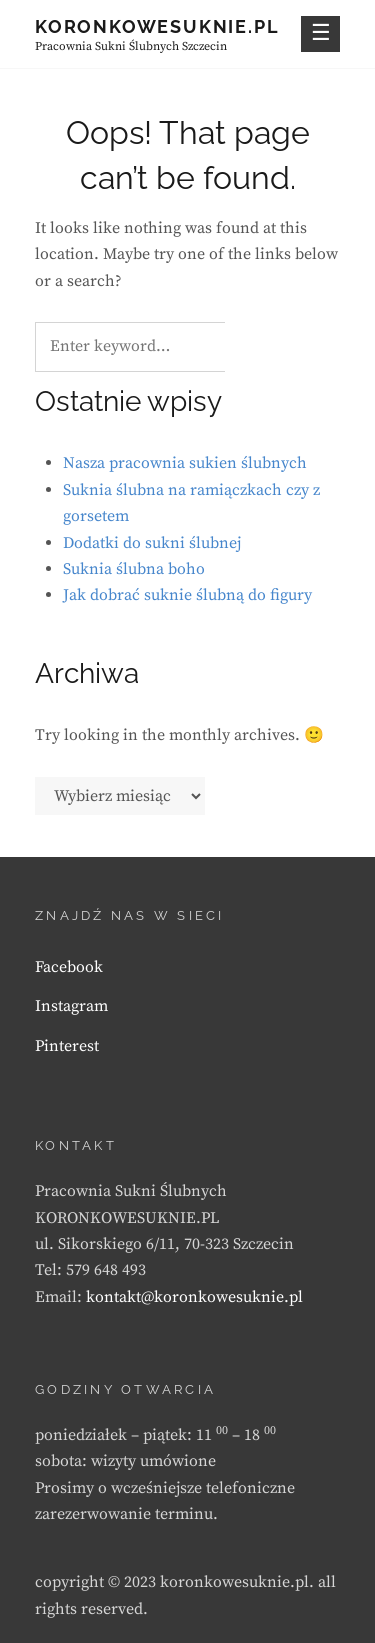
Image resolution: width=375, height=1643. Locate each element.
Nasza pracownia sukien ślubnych (185, 463)
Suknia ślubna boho (134, 569)
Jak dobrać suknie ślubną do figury (187, 595)
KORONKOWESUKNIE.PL (157, 26)
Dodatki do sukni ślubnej (152, 543)
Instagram (71, 1006)
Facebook (69, 967)
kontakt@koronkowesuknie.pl (194, 1297)
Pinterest (67, 1046)
